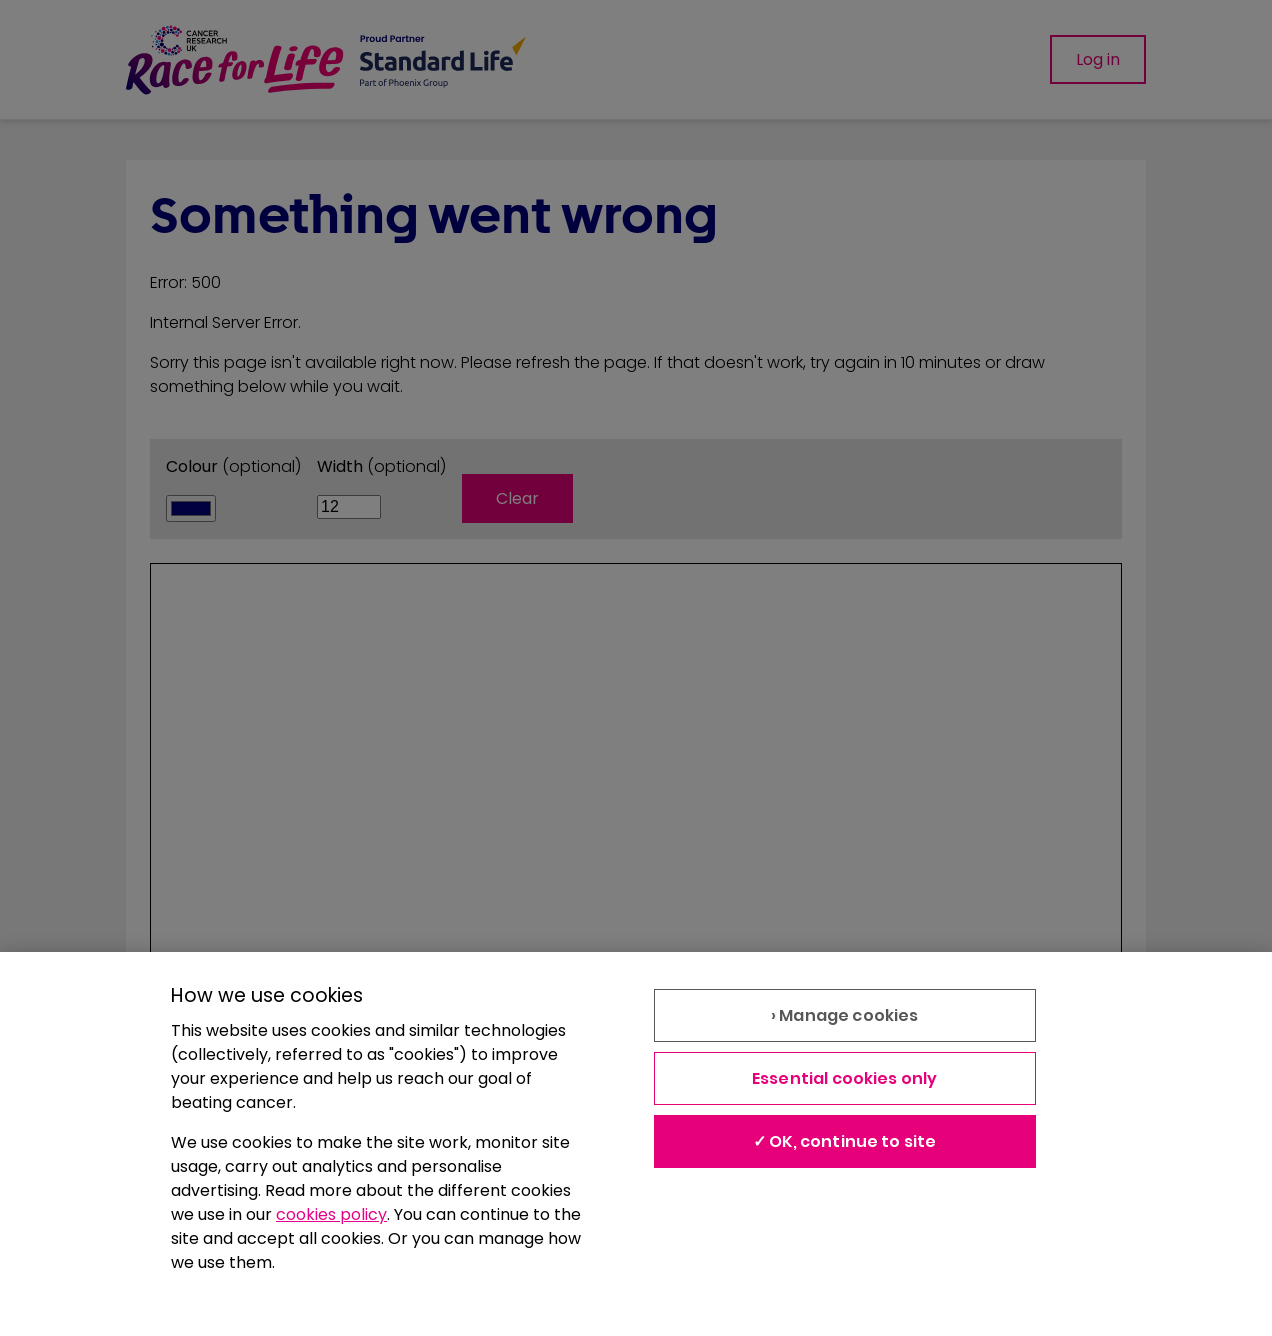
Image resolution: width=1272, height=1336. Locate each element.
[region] (636, 1144)
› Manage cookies (845, 1015)
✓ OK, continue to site (845, 1141)
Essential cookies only (845, 1078)
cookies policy (331, 1214)
